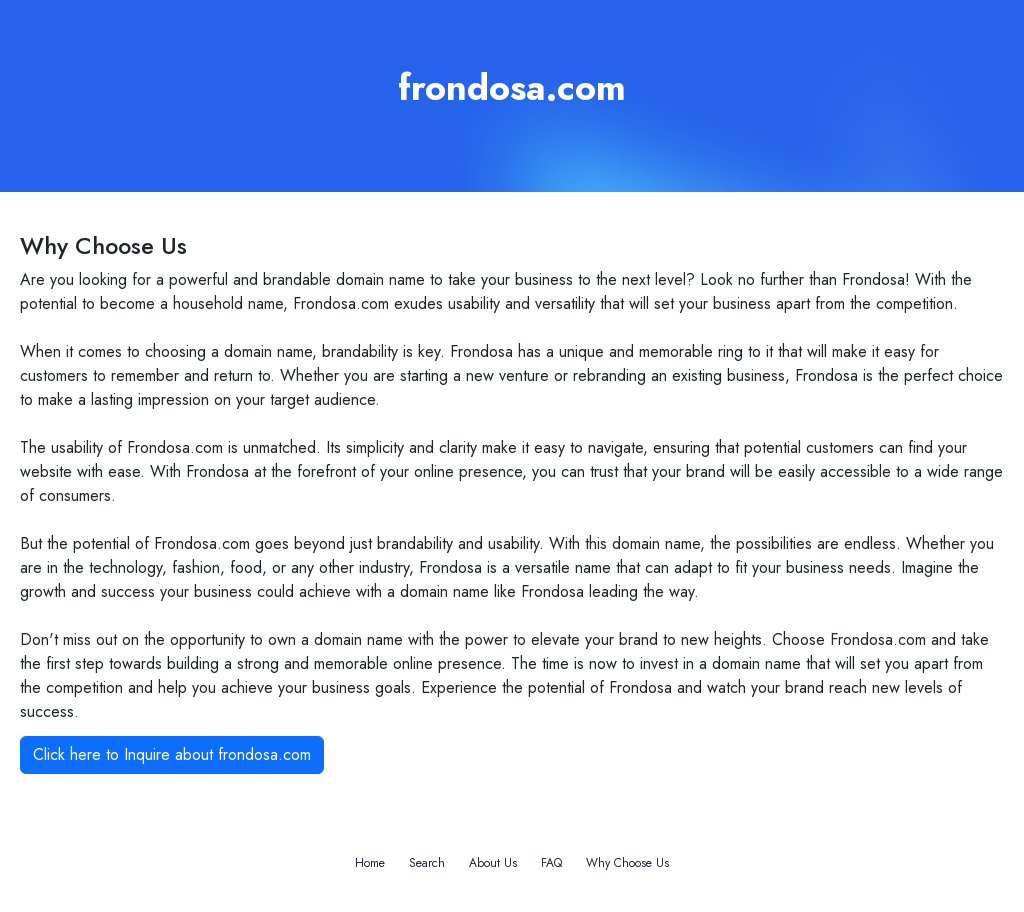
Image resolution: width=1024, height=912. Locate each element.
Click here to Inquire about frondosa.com (172, 754)
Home (370, 863)
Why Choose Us (627, 863)
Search (427, 863)
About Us (493, 863)
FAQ (551, 863)
